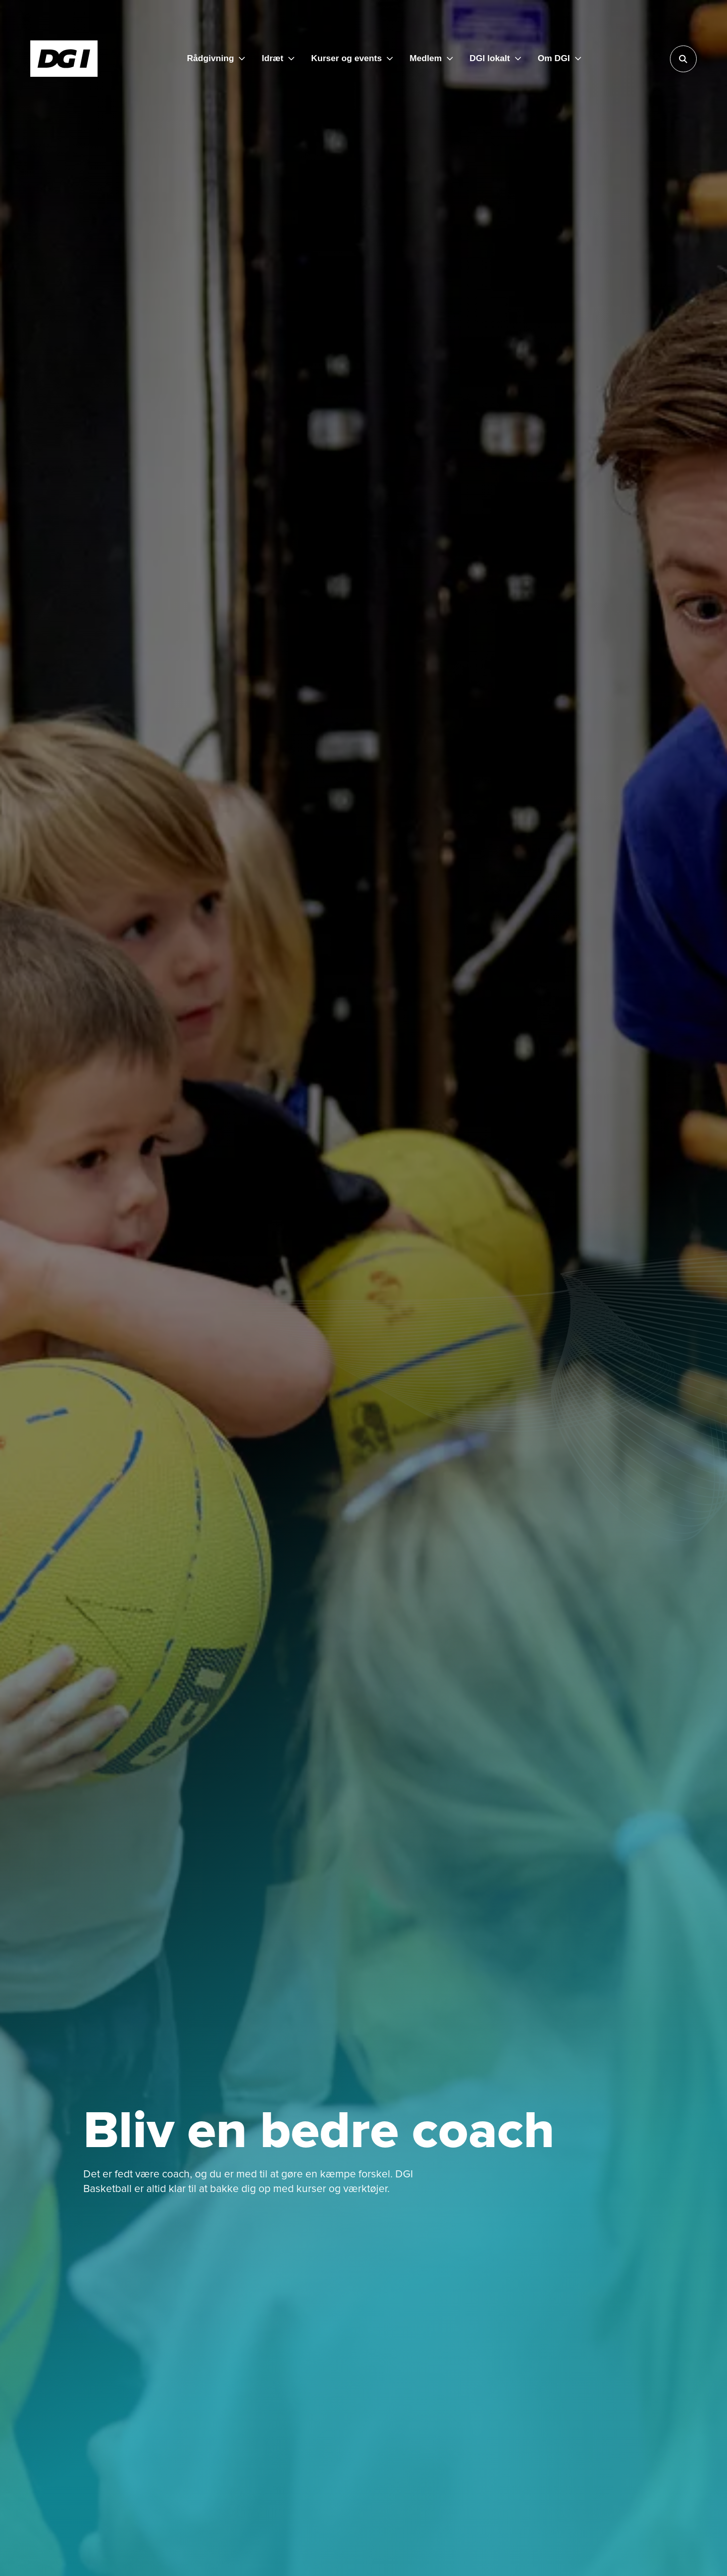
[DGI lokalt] (495, 58)
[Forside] (64, 58)
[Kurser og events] (352, 58)
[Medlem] (431, 58)
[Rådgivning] (216, 58)
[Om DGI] (559, 58)
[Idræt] (278, 58)
